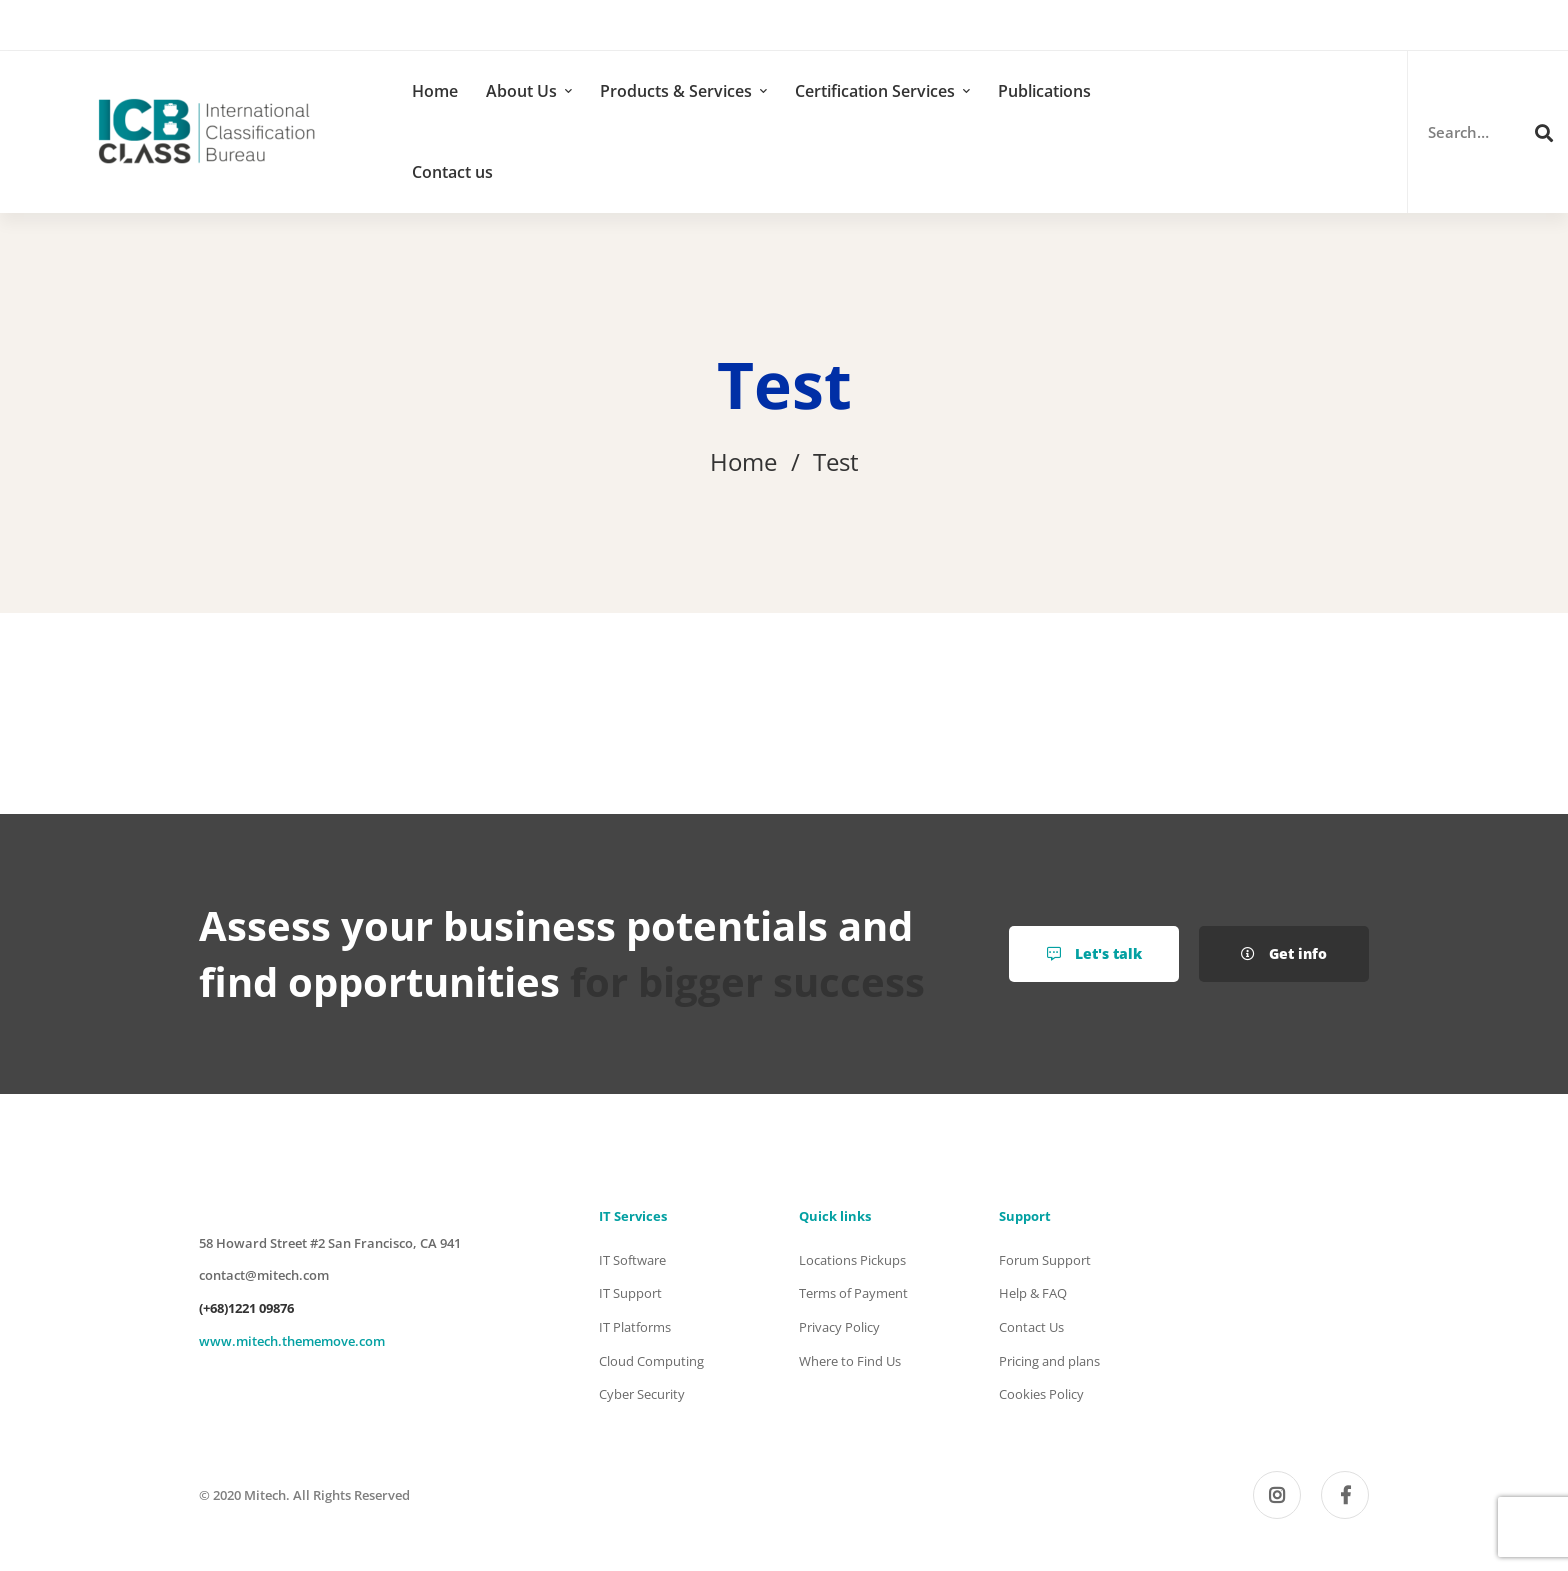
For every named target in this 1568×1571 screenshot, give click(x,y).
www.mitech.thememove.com (292, 1341)
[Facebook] (1345, 1495)
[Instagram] (1277, 1495)
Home (743, 461)
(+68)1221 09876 (246, 1308)
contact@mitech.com (264, 1275)
